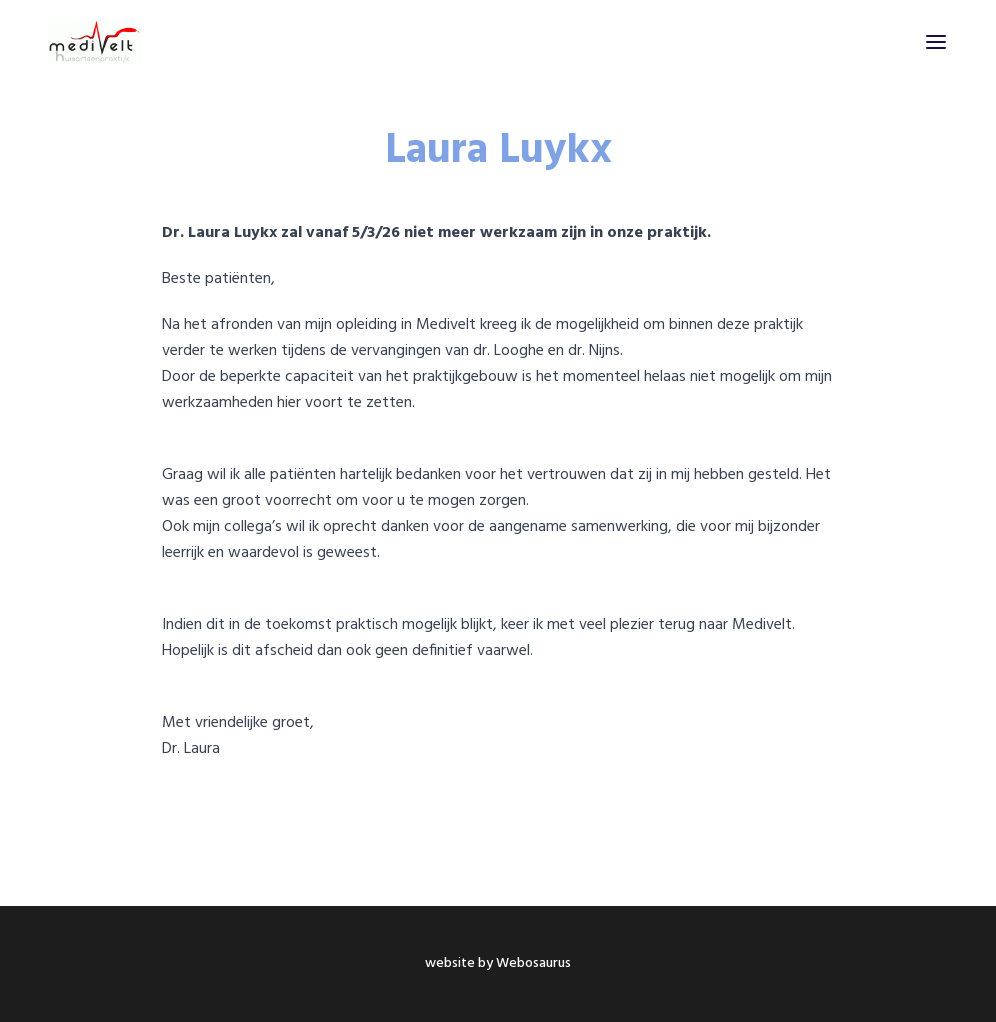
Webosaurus (533, 963)
